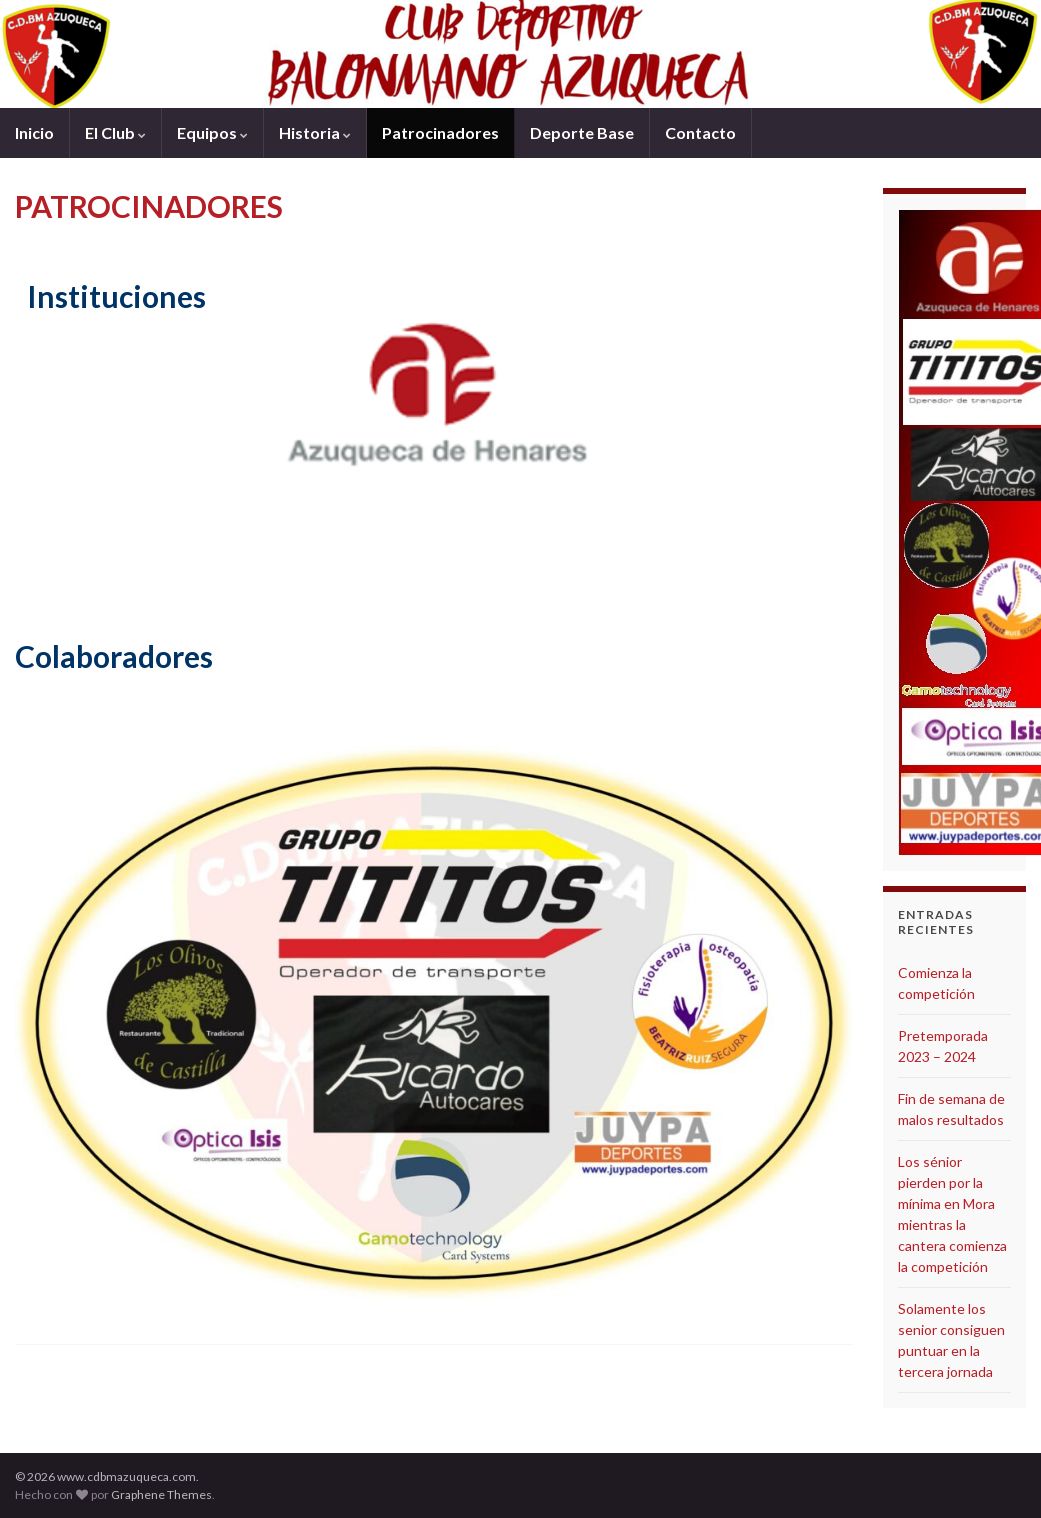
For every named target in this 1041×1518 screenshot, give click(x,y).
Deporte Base (582, 132)
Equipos (212, 132)
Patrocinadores (440, 132)
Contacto (700, 132)
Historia (315, 132)
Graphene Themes (161, 1494)
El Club (115, 132)
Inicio (34, 132)
